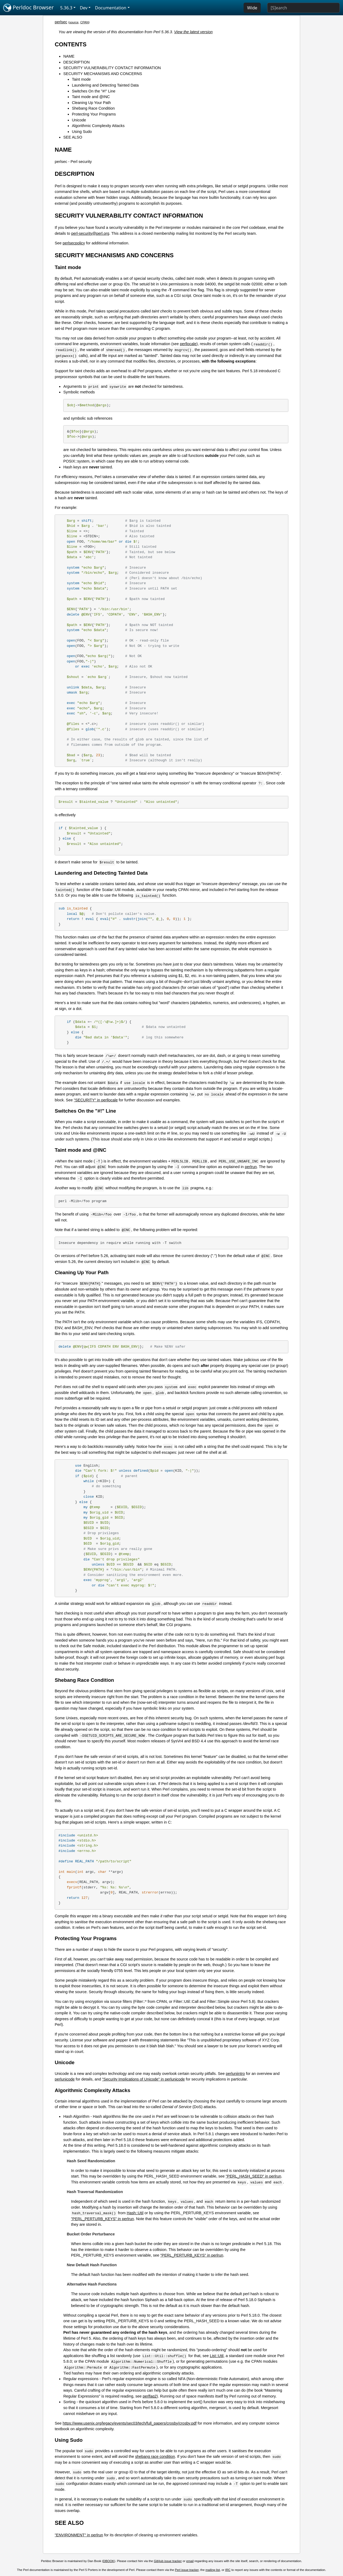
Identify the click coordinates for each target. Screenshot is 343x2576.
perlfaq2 (149, 2396)
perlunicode (64, 2079)
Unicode (79, 120)
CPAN (84, 22)
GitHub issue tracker (168, 2561)
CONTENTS (71, 44)
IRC (227, 2569)
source (74, 22)
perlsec (61, 22)
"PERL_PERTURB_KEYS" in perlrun (102, 2219)
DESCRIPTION (76, 62)
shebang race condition (155, 2456)
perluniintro (235, 2073)
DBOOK (108, 2561)
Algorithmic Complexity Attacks (98, 126)
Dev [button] (84, 8)
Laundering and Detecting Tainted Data (105, 85)
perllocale (188, 344)
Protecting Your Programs (94, 114)
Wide (252, 8)
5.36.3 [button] (66, 8)
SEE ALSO (72, 137)
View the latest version (193, 32)
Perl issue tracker (187, 2569)
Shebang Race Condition (93, 108)
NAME (68, 56)
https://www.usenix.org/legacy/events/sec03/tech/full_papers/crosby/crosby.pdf (130, 2423)
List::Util (216, 2356)
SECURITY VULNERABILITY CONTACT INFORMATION (112, 68)
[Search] (303, 8)
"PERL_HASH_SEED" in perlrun (253, 2176)
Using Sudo (82, 131)
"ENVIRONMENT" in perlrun (79, 2535)
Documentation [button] (110, 8)
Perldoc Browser (28, 8)
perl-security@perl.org (90, 233)
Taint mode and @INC (91, 97)
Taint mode (81, 79)
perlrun (251, 1167)
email (190, 2561)
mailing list (213, 2569)
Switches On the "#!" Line (93, 91)
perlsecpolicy (74, 243)
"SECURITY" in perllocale (96, 1100)
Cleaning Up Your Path (91, 102)
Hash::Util (135, 2213)
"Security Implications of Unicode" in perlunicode (143, 2079)
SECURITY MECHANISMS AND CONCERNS (102, 74)
